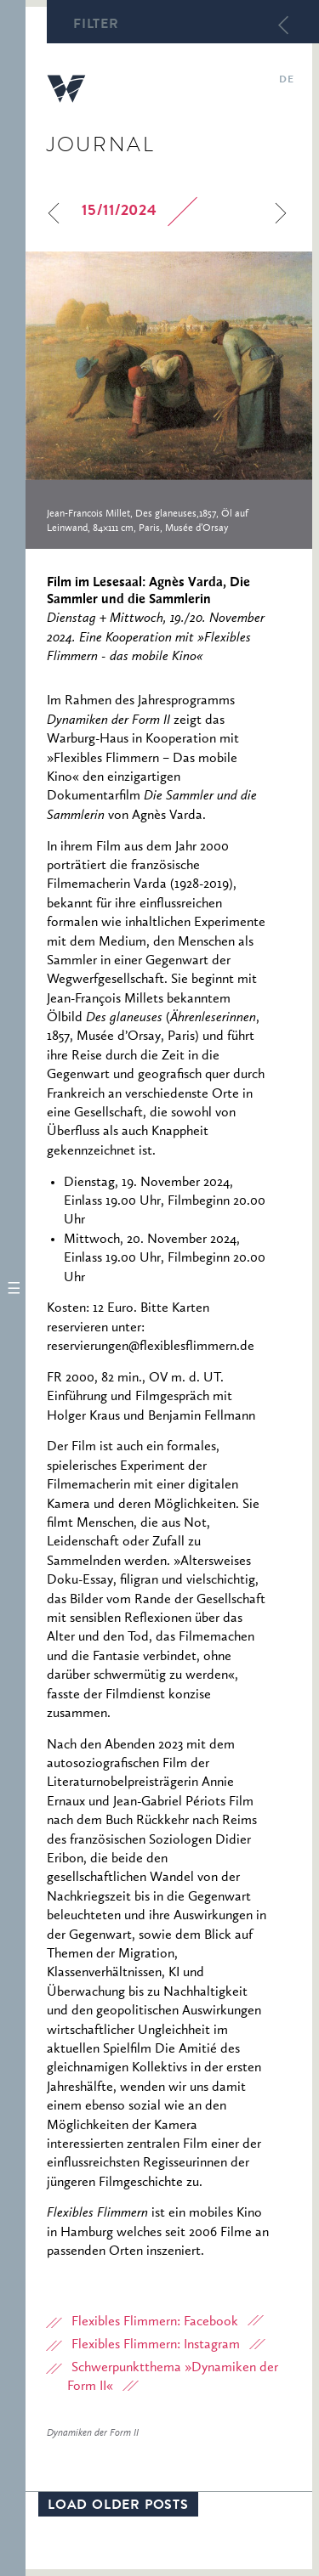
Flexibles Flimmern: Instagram (155, 2345)
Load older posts (118, 2506)
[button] (13, 1288)
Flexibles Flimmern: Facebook (154, 2322)
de (286, 81)
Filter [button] (96, 25)
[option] (169, 400)
